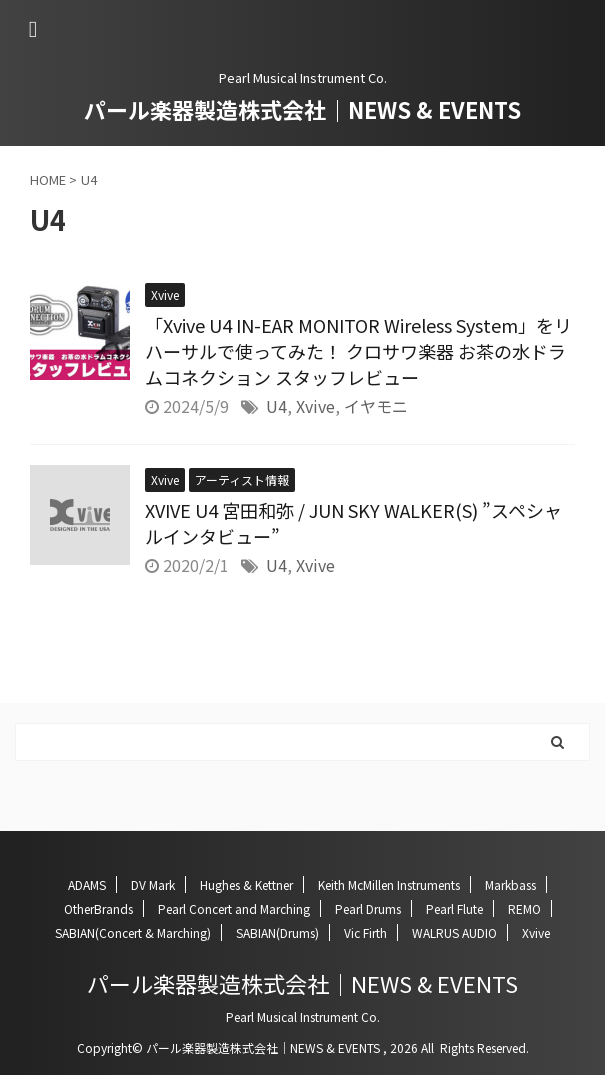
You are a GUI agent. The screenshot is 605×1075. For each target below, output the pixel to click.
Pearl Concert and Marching (234, 908)
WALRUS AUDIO (454, 932)
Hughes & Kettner (246, 884)
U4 (276, 406)
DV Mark (153, 884)
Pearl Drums (368, 908)
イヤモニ (376, 406)
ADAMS (87, 884)
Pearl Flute (454, 908)
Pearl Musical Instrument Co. (303, 1016)
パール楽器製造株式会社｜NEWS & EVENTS (302, 109)
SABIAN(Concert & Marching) (133, 932)
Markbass (510, 884)
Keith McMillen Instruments (389, 884)
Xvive (315, 406)
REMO (524, 908)
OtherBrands (98, 908)
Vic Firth (365, 932)
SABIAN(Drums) (277, 932)
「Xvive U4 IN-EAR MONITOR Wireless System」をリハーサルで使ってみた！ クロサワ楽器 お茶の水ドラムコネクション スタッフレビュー (358, 351)
